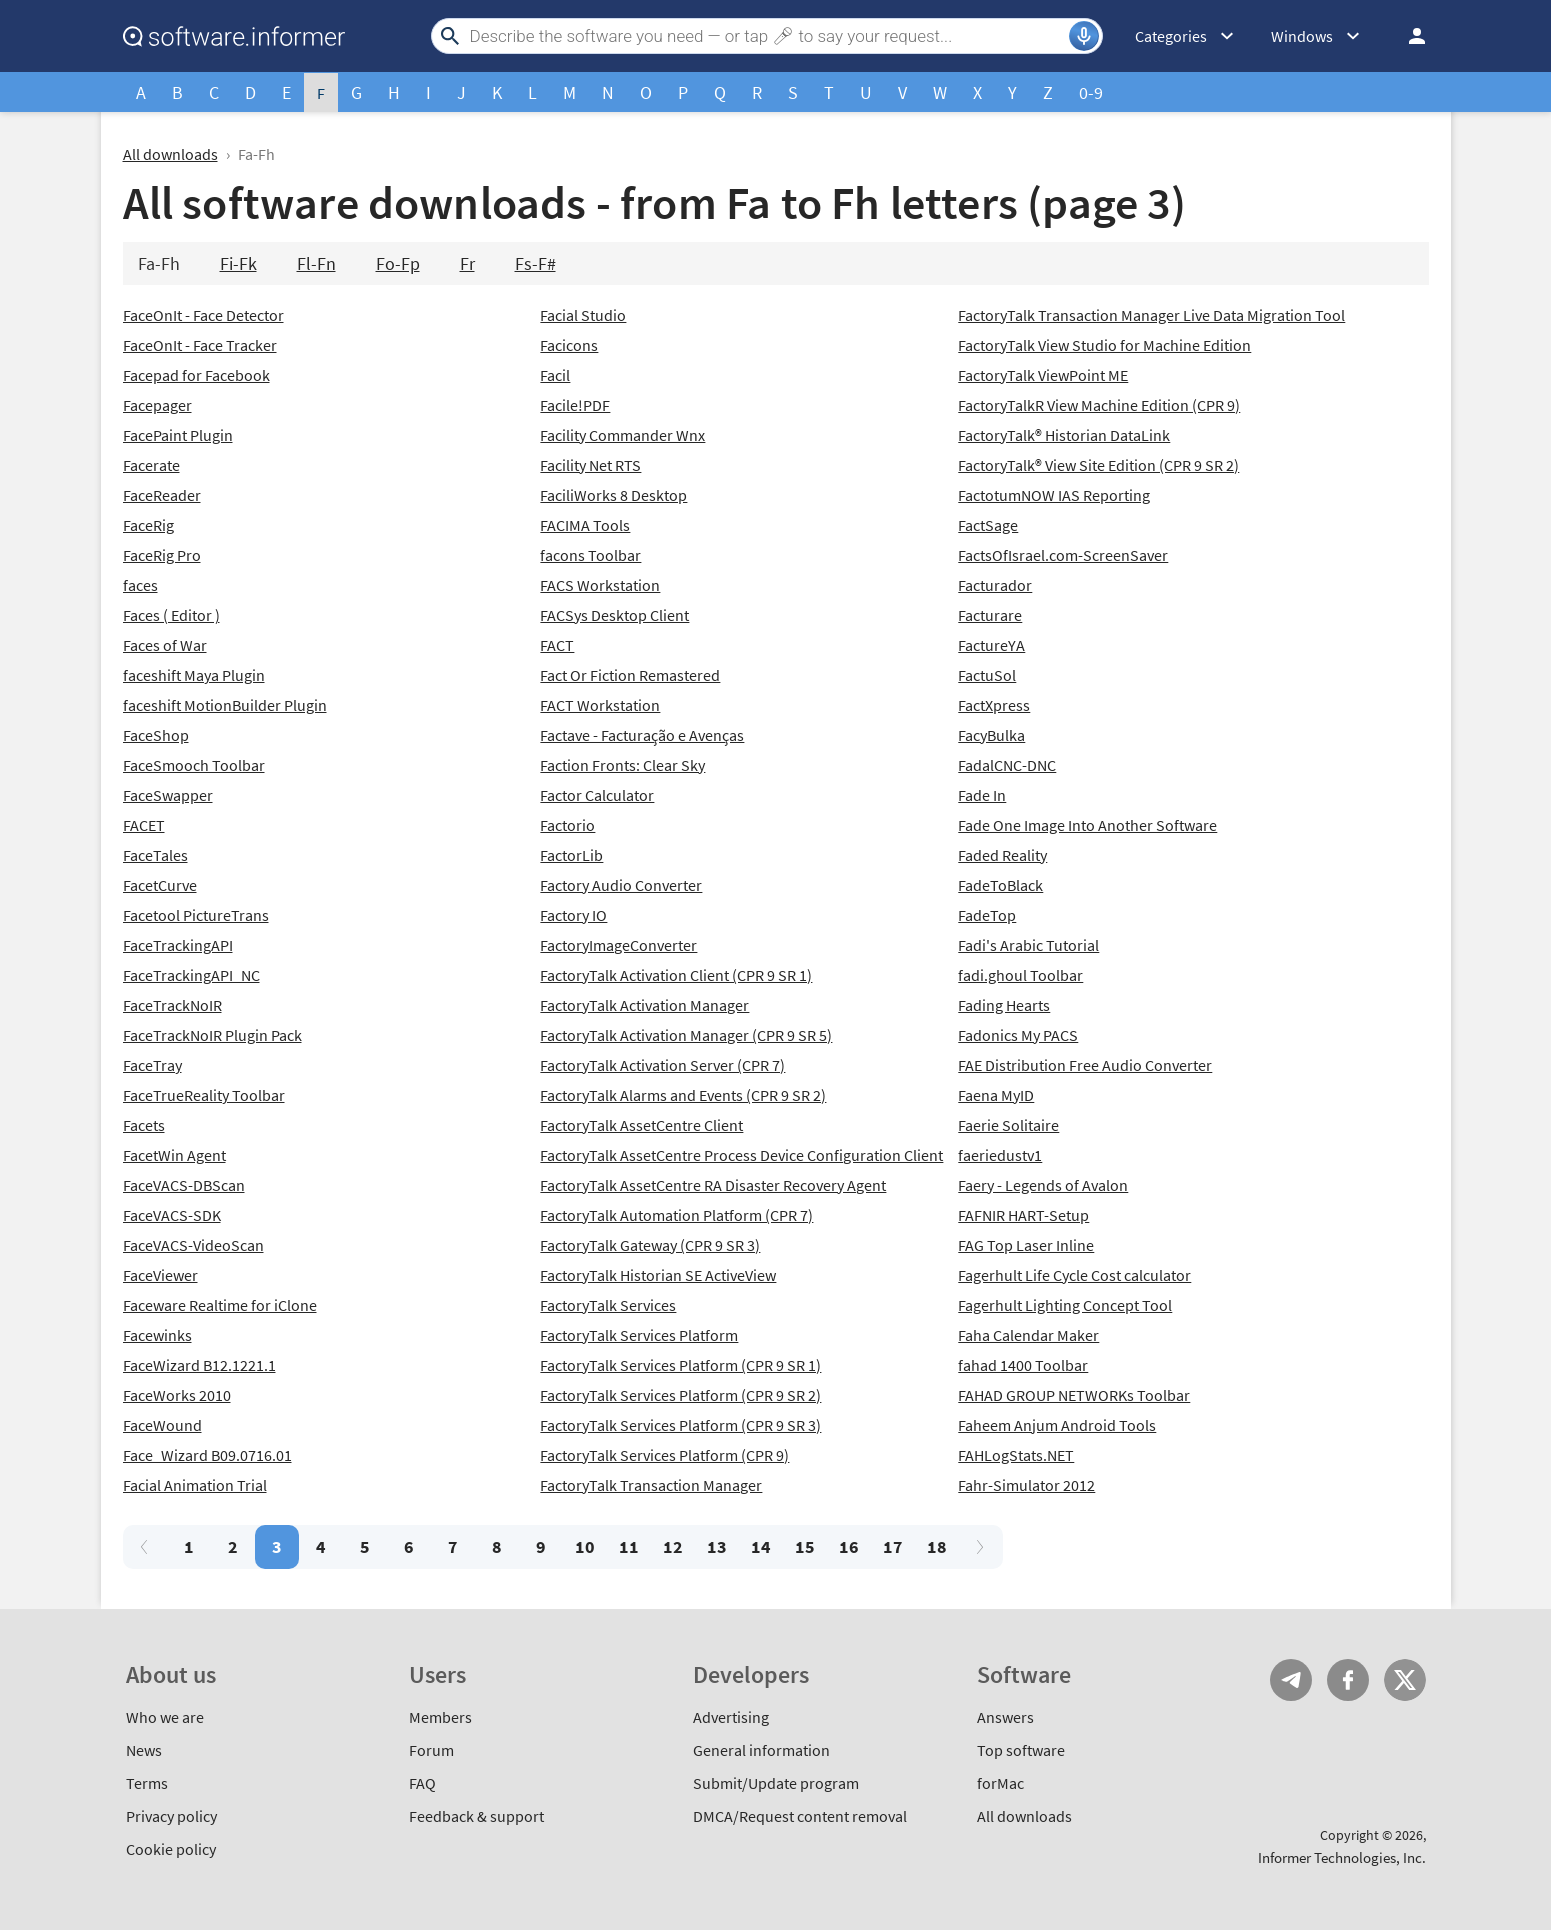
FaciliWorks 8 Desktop (613, 495)
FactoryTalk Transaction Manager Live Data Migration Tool (1151, 315)
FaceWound (162, 1425)
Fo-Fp (398, 263)
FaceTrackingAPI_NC (191, 975)
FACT (557, 645)
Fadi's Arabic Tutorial (1028, 945)
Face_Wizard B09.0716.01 (207, 1455)
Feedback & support (476, 1816)
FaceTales (155, 855)
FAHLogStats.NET (1016, 1455)
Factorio (567, 825)
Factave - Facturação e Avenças (642, 735)
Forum (431, 1750)
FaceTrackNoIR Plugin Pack (212, 1035)
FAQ (422, 1783)
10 (585, 1546)
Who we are (165, 1717)
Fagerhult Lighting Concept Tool (1065, 1305)
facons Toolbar (590, 555)
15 (805, 1546)
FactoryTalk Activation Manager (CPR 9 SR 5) (686, 1035)
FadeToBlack (1000, 885)
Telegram (1291, 1680)
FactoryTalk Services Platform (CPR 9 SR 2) (680, 1395)
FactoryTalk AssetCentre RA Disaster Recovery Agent (713, 1185)
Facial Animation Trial (195, 1485)
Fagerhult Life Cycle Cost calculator (1074, 1275)
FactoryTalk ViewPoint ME (1043, 375)
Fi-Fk (238, 263)
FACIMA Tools (585, 525)
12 (673, 1546)
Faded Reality (1002, 855)
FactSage (988, 525)
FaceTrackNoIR (172, 1005)
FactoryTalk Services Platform (639, 1335)
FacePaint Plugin (178, 435)
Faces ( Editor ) (171, 615)
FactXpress (994, 705)
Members (440, 1717)
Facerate (151, 465)
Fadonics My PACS (1018, 1035)
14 (761, 1546)
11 (629, 1546)
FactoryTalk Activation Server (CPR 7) (662, 1065)
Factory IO (573, 915)
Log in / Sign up (1408, 36)
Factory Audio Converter (621, 885)
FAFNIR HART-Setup (1023, 1215)
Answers (1005, 1717)
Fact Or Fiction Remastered (630, 675)
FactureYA (991, 645)
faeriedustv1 (1000, 1155)
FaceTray (152, 1065)
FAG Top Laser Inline (1026, 1245)
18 (937, 1546)
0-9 (1091, 92)
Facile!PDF (575, 405)
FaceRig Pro (162, 555)
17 (893, 1546)
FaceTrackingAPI (178, 945)
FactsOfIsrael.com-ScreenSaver (1063, 555)
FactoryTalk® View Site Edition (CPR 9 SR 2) (1098, 465)
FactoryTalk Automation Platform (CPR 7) (676, 1215)
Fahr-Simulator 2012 (1026, 1485)
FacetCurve (160, 885)
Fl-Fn (316, 263)
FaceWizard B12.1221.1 (199, 1365)
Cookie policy (171, 1849)
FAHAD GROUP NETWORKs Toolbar (1074, 1395)
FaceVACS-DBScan (184, 1185)
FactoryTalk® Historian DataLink (1064, 435)
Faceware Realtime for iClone (220, 1305)
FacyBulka (991, 735)
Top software (1021, 1750)
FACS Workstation (600, 585)
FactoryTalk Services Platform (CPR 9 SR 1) (680, 1365)
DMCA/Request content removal (800, 1816)
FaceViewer (160, 1275)
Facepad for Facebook (196, 375)
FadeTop (987, 915)
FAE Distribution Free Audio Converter (1085, 1065)
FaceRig (148, 525)
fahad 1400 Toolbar (1023, 1365)
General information (761, 1750)
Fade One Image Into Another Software (1087, 825)
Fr (467, 263)
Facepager (157, 405)
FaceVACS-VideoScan (193, 1245)
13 (717, 1546)
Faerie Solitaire (1008, 1125)
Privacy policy (171, 1816)
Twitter (1405, 1680)
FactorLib (571, 855)
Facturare (990, 615)
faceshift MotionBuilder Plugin (225, 705)
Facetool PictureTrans (196, 915)
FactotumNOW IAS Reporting (1054, 495)
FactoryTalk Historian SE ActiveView (658, 1275)
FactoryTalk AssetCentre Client (641, 1125)
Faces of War (165, 645)
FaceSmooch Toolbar (194, 765)
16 (849, 1546)
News (144, 1750)
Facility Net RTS (590, 465)
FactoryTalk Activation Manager (644, 1005)
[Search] (767, 36)
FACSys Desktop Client (614, 615)
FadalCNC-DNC (1007, 765)
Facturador (995, 585)
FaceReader (162, 495)
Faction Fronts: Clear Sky (622, 765)
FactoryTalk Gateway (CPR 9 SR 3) (650, 1245)
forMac (1000, 1783)
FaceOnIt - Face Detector (203, 315)
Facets (144, 1125)
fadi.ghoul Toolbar (1020, 975)
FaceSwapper (168, 795)
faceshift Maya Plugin (194, 675)
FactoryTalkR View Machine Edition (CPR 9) (1099, 405)
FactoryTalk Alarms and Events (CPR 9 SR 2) (683, 1095)
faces (140, 585)
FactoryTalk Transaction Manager (651, 1485)
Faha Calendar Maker (1028, 1335)
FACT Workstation (600, 705)
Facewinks (157, 1335)
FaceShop (156, 735)
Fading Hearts (1004, 1005)
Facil (555, 375)
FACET (144, 825)
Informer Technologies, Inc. (1342, 1857)
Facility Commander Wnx (622, 435)
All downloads (170, 154)
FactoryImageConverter (618, 945)
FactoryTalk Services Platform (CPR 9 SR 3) (680, 1425)
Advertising (731, 1717)
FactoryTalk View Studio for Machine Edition (1104, 345)
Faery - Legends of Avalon (1043, 1185)
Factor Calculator (597, 795)
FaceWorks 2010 (177, 1395)
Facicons (569, 345)
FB (1348, 1680)
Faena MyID (996, 1095)
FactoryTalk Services (608, 1305)
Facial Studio (583, 315)
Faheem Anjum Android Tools (1057, 1425)
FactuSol (987, 675)
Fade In (982, 795)
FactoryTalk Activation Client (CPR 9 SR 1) (676, 975)
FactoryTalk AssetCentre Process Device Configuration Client (741, 1155)
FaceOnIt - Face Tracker (200, 345)
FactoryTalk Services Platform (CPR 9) (664, 1455)
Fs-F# (535, 263)
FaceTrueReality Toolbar (204, 1095)
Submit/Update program (776, 1783)
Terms (147, 1783)
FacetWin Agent (174, 1155)
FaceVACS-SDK (172, 1215)
